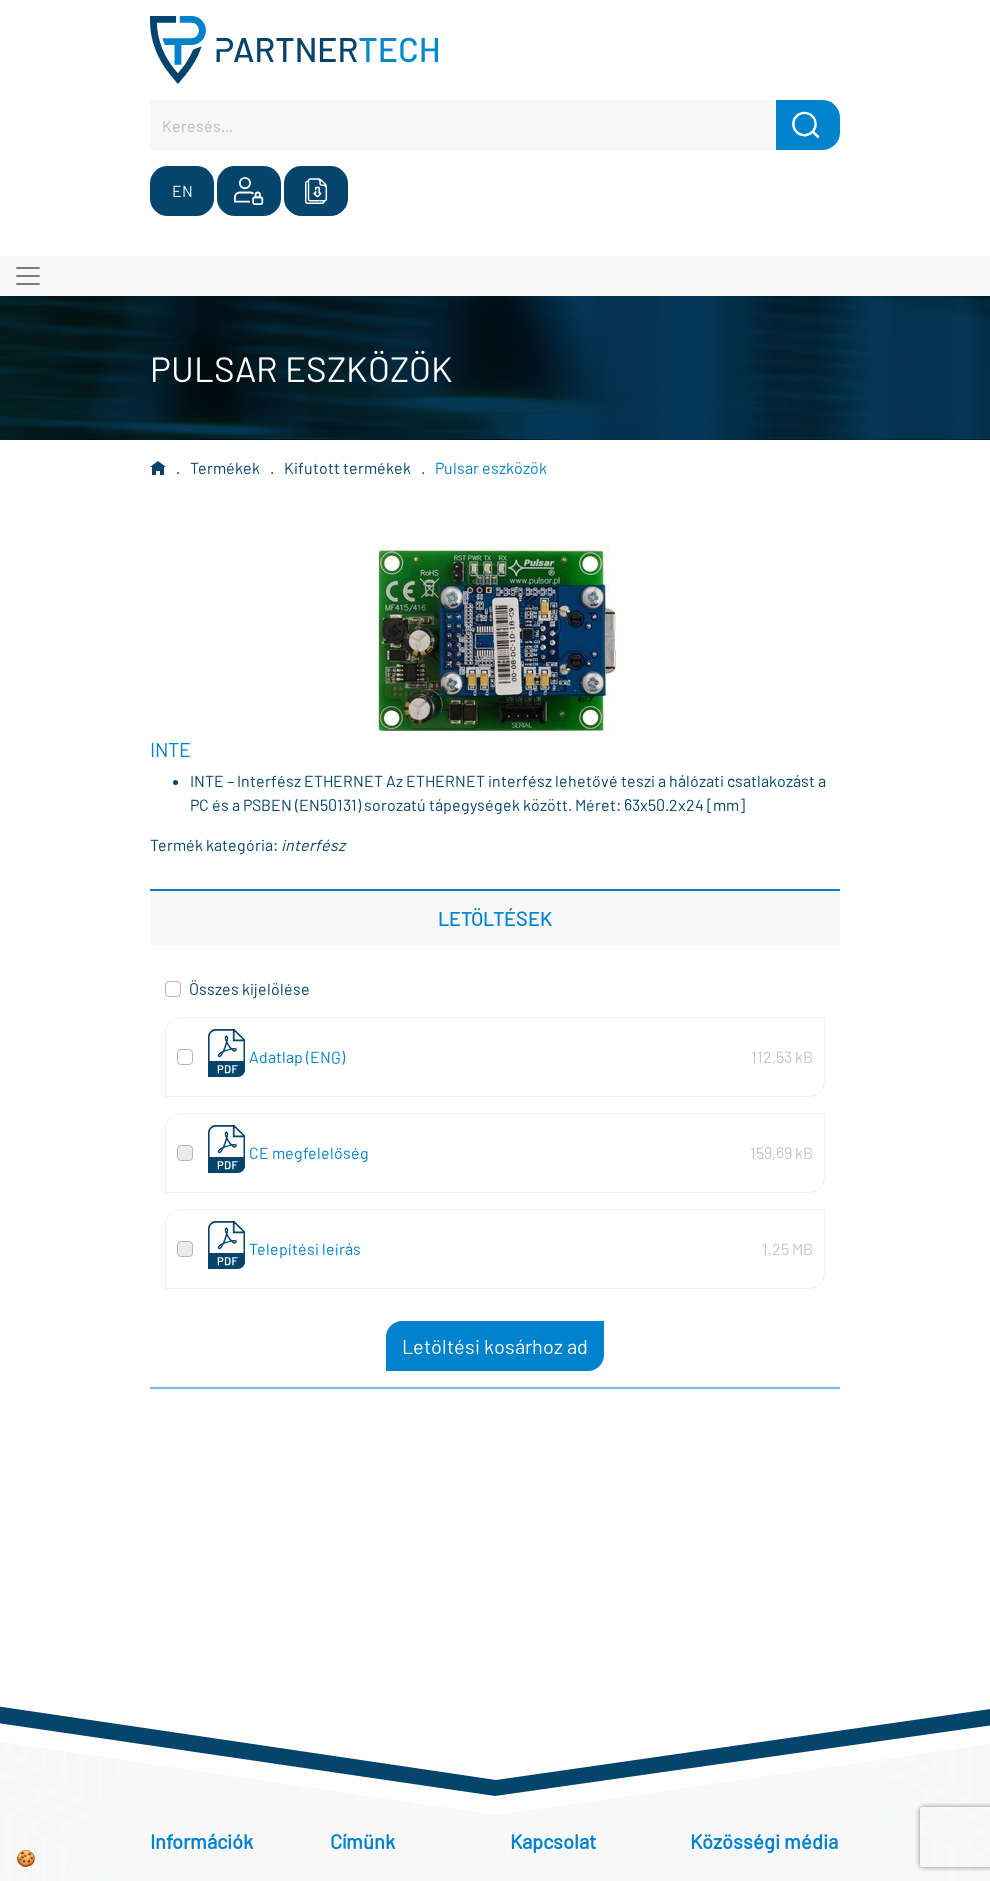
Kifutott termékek (347, 467)
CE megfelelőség (309, 1152)
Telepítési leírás (305, 1248)
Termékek (225, 467)
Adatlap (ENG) (297, 1056)
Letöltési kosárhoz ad (495, 1346)
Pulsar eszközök (491, 467)
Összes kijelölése (249, 988)
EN (182, 190)
